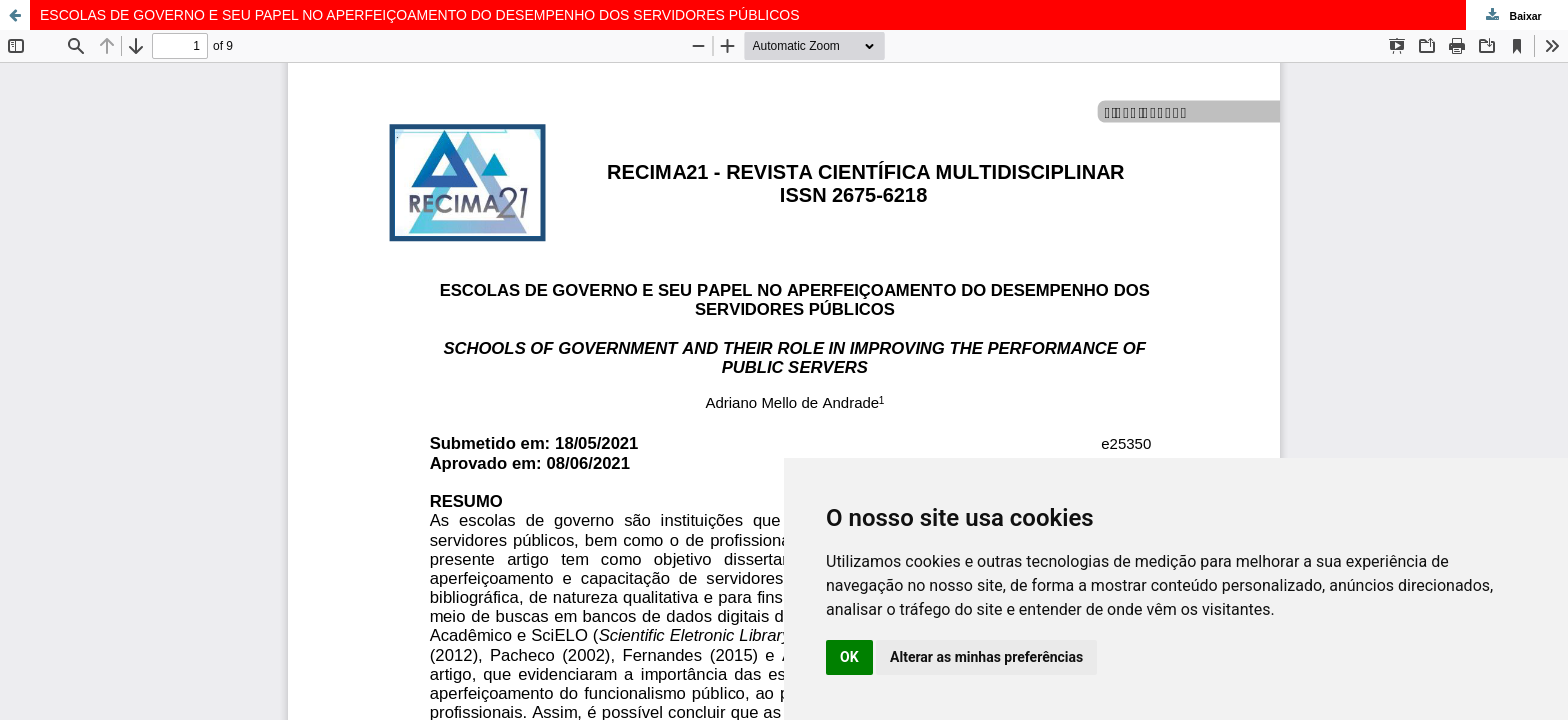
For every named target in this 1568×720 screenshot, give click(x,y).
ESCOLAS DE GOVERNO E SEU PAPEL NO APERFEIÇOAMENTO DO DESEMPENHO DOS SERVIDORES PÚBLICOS (420, 15)
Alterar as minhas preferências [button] (986, 657)
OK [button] (849, 657)
